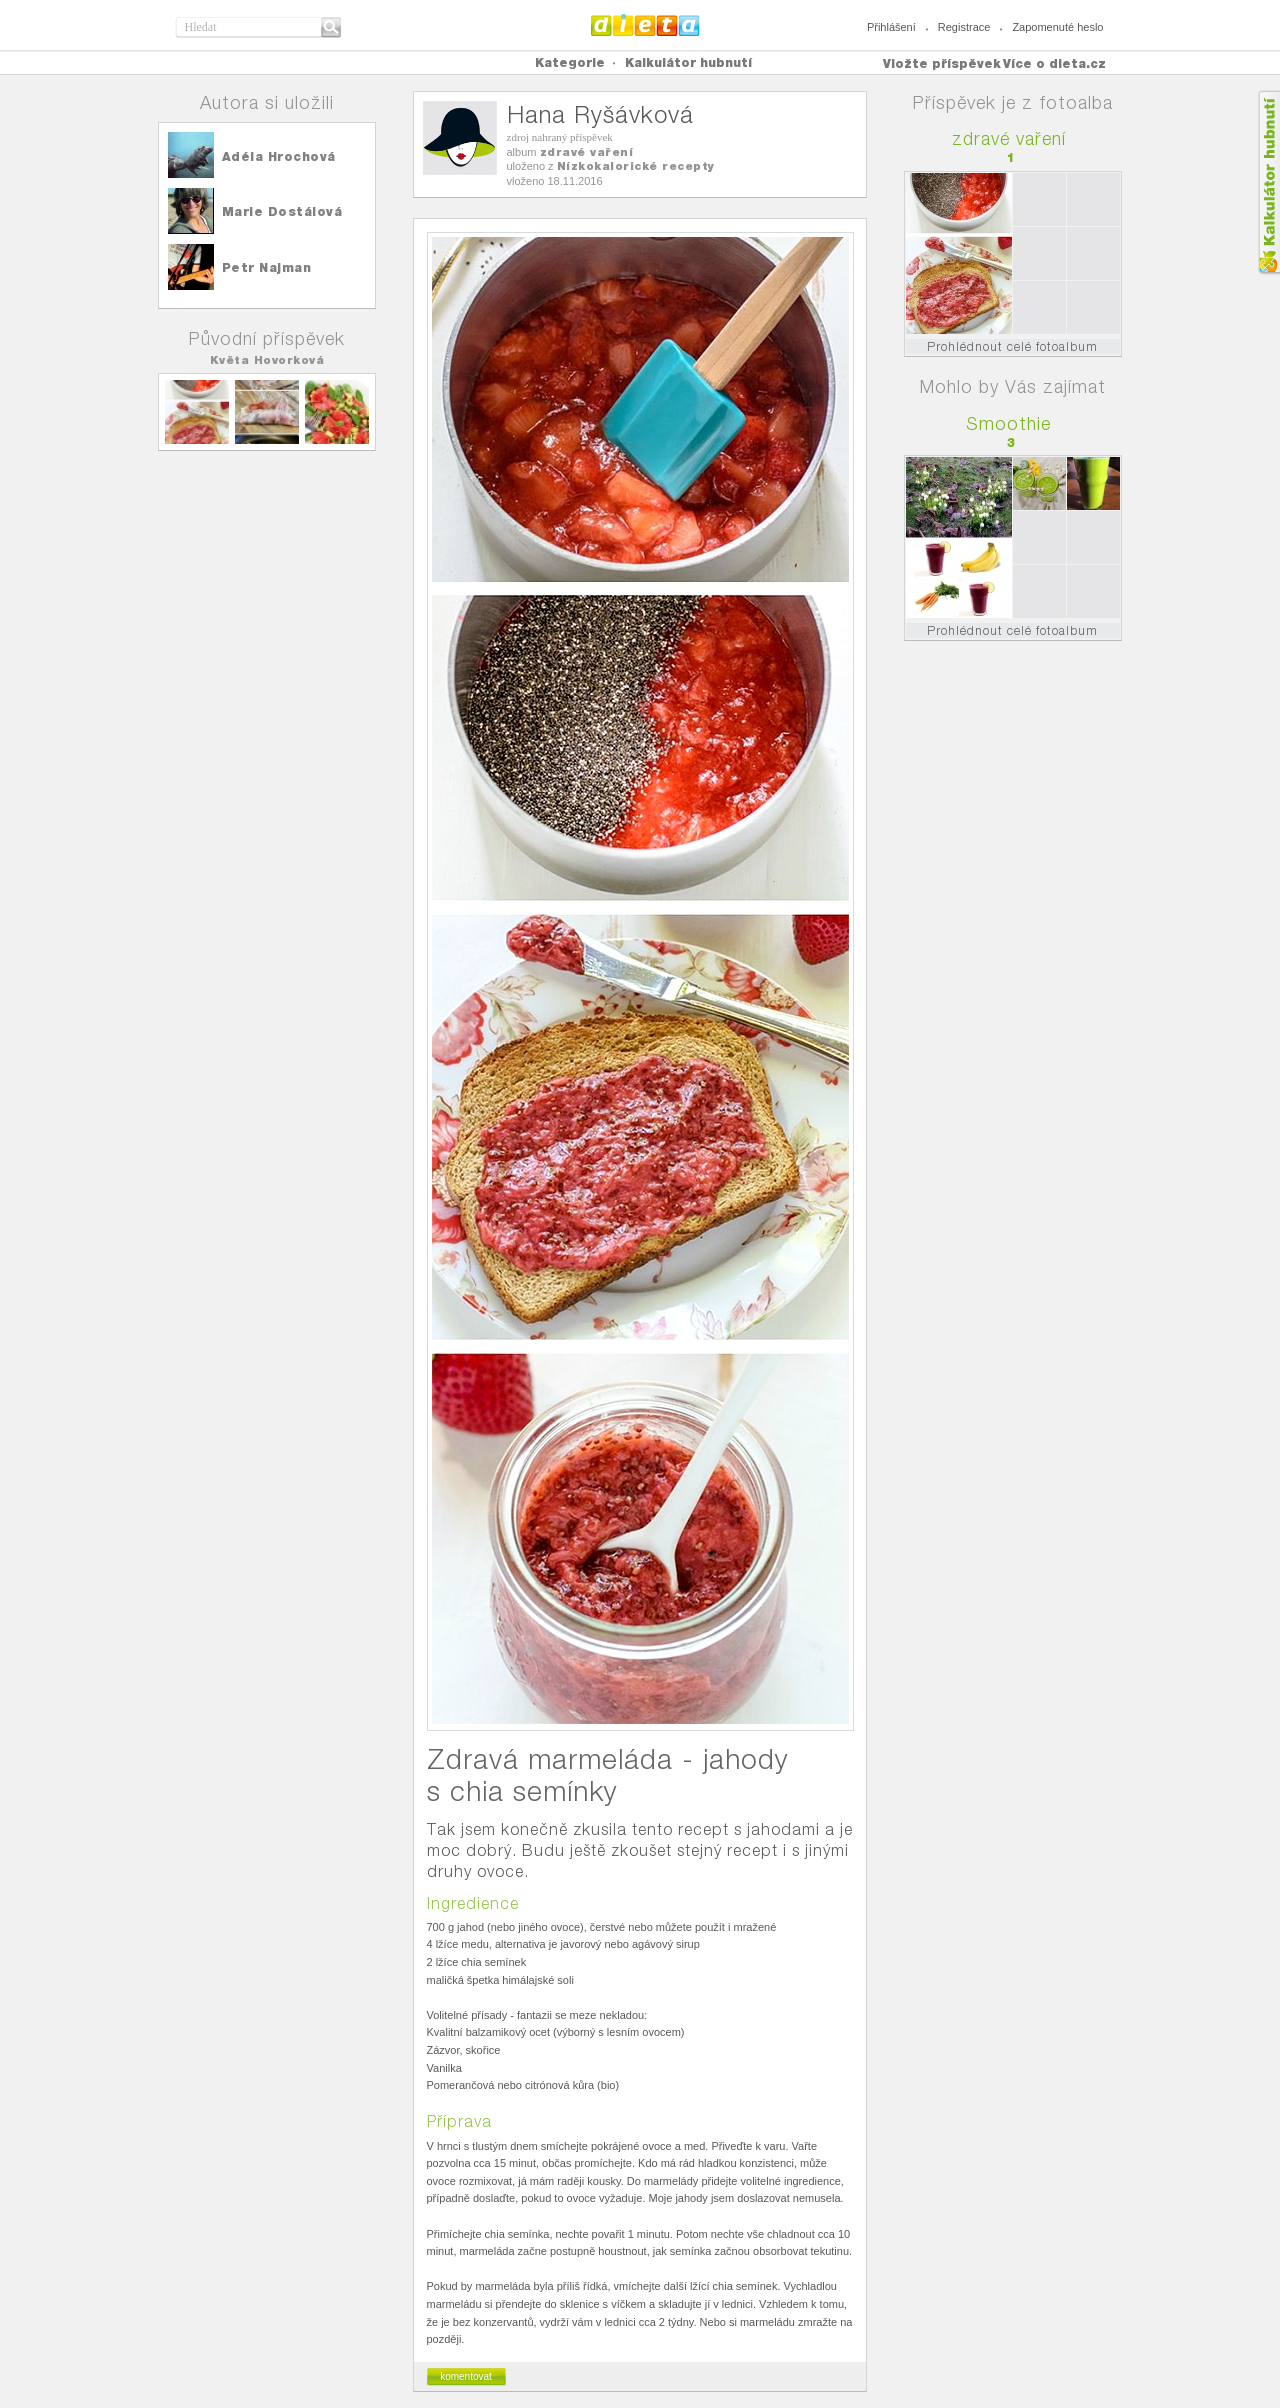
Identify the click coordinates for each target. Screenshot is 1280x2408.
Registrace (964, 27)
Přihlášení (891, 27)
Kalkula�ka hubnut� (1268, 182)
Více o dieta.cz (1054, 63)
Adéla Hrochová (279, 156)
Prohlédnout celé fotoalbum (1012, 346)
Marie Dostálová (282, 211)
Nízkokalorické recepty (636, 166)
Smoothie (1008, 423)
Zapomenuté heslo (1057, 27)
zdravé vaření (587, 152)
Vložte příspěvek (942, 63)
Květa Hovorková (267, 360)
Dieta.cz (645, 25)
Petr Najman (267, 267)
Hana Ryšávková (600, 114)
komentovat (466, 2376)
